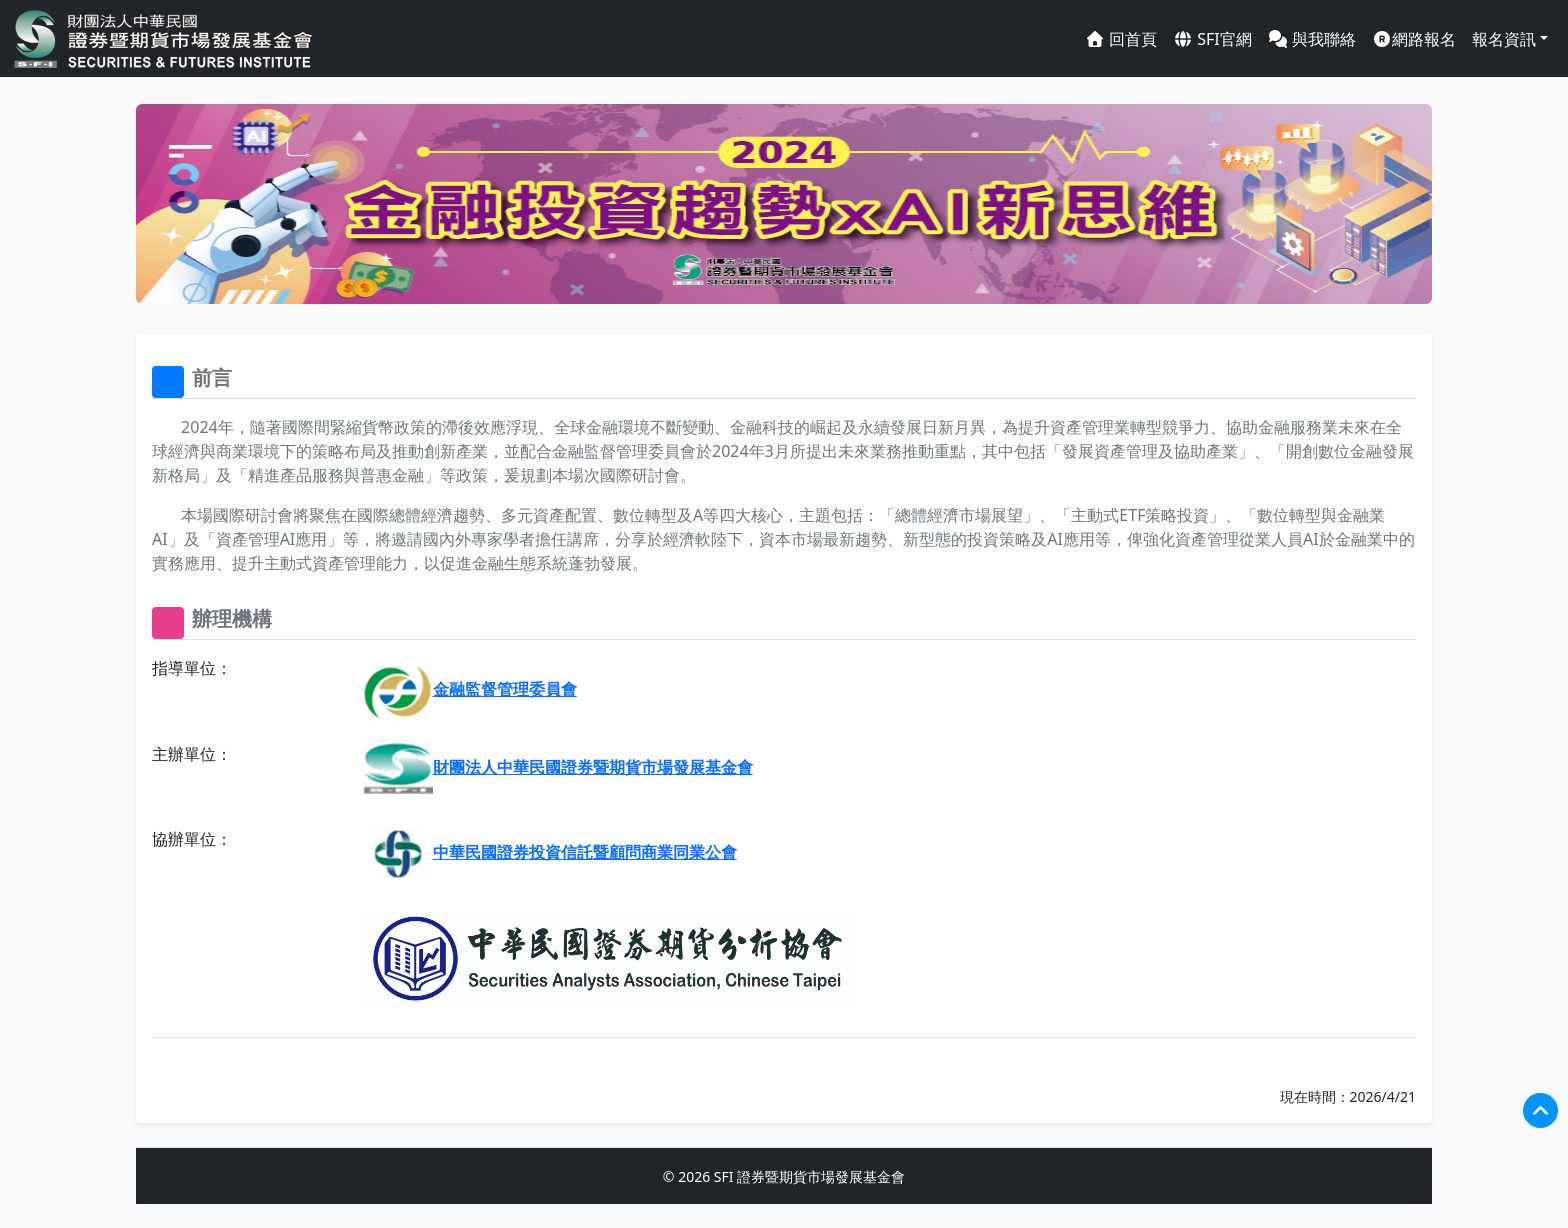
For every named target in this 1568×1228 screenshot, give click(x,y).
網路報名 (1414, 39)
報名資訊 (1504, 39)
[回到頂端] (1540, 1110)
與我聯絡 (1312, 39)
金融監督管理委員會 (470, 689)
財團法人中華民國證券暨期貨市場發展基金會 (558, 767)
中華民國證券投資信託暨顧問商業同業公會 (550, 852)
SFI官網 (1212, 39)
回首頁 (1121, 39)
